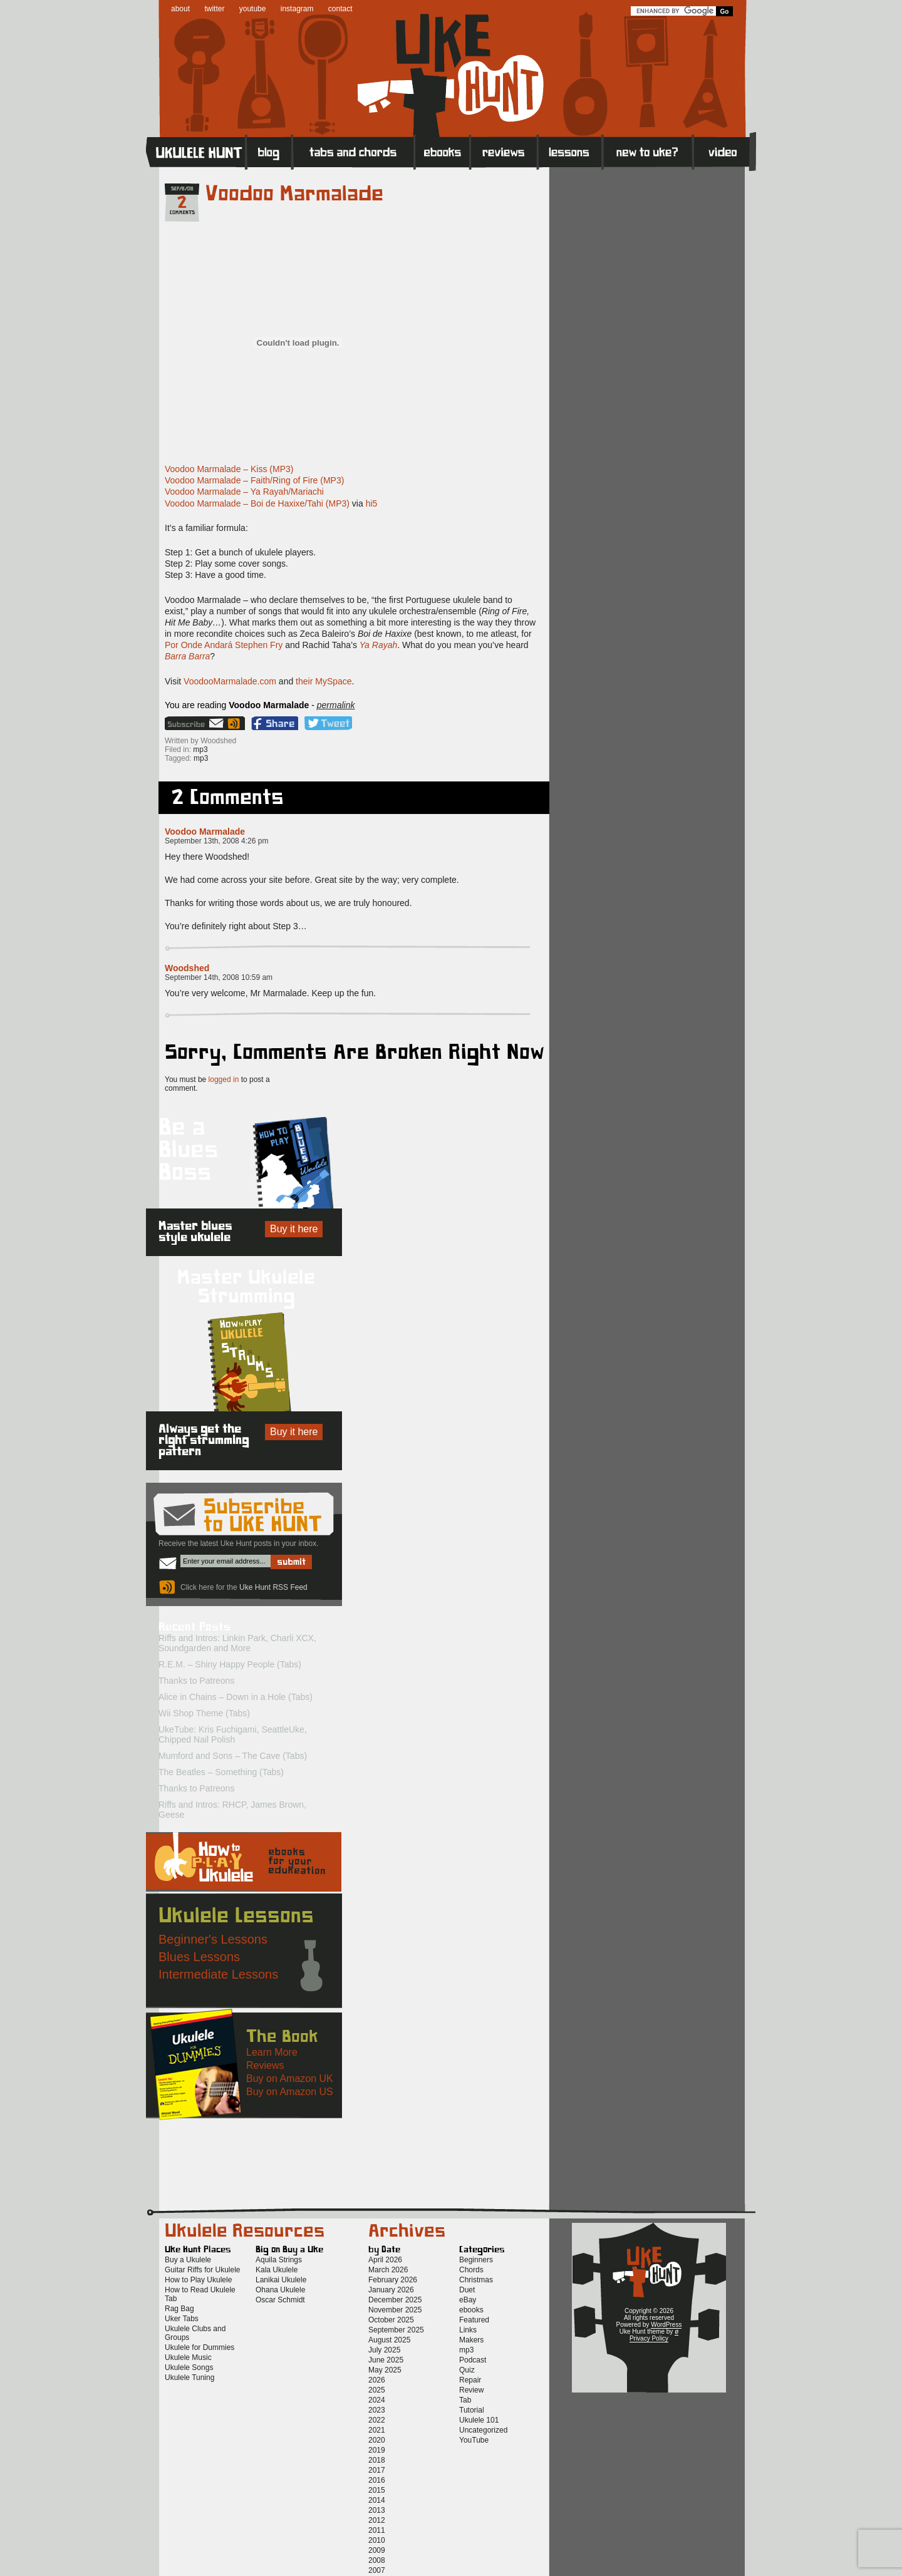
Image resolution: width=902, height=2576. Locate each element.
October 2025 (391, 2320)
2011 (376, 2530)
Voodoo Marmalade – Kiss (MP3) (229, 469)
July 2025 (384, 2350)
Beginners (476, 2259)
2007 (376, 2570)
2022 (376, 2420)
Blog (269, 151)
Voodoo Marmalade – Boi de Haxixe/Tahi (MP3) (257, 503)
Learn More (272, 2052)
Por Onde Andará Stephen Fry (224, 645)
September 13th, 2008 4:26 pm (216, 841)
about (180, 8)
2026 (376, 2380)
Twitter (328, 723)
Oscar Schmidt (280, 2299)
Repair (470, 2380)
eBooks (442, 151)
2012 (376, 2520)
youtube (252, 8)
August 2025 (389, 2340)
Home (196, 151)
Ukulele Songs (189, 2367)
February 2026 (392, 2279)
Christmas (476, 2279)
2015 (376, 2490)
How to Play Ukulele (198, 2279)
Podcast (472, 2360)
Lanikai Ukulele (281, 2279)
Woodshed (187, 968)
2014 (376, 2500)
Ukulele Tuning (189, 2377)
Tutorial (471, 2410)
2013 (376, 2510)
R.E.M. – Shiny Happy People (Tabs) (229, 1664)
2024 (376, 2400)
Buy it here (294, 1229)
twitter (214, 8)
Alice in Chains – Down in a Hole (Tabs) (235, 1697)
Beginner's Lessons (212, 1939)
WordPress (666, 2324)
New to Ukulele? (648, 151)
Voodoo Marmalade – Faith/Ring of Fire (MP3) (254, 480)
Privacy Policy (649, 2338)
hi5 (372, 503)
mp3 (200, 749)
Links (468, 2330)
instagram (297, 8)
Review (471, 2390)
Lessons (570, 151)
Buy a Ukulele (188, 2259)
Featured (474, 2320)
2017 (376, 2470)
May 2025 (385, 2370)
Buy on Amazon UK (289, 2078)
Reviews (504, 151)
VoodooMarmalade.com (230, 681)
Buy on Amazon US (289, 2091)
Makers (471, 2340)
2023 (376, 2410)
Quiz (467, 2370)
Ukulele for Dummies (199, 2347)
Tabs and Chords (354, 151)
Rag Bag (179, 2308)
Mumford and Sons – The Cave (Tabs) (232, 1756)
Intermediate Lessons (218, 1974)
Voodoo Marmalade (294, 194)
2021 (376, 2430)
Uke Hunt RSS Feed (235, 723)
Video (724, 151)
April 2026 (385, 2259)
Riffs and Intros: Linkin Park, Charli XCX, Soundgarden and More (237, 1643)
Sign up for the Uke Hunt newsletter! (195, 723)
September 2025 (396, 2330)
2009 (376, 2550)
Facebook (274, 723)
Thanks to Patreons (196, 1681)
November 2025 (395, 2310)
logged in (224, 1079)
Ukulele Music (188, 2357)
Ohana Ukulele (280, 2289)
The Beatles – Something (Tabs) (221, 1772)
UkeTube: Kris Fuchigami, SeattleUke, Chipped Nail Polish (232, 1734)
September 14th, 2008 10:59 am (218, 977)
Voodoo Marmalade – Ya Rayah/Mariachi (244, 492)
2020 (376, 2440)
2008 (376, 2560)
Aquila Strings (279, 2259)
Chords (471, 2269)
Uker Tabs (182, 2318)
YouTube (474, 2440)
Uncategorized (483, 2430)
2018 (376, 2460)
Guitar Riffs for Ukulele (203, 2269)
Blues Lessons (199, 1957)
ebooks (471, 2310)
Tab (465, 2400)
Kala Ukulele (277, 2269)
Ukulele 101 (479, 2420)
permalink (336, 705)
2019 (376, 2450)
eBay (467, 2299)
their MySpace (323, 681)
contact (340, 8)
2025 (376, 2390)
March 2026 (388, 2269)
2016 (376, 2480)
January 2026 (391, 2289)
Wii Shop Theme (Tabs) (204, 1713)
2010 (376, 2540)
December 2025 (395, 2299)
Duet (467, 2289)
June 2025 (385, 2360)
